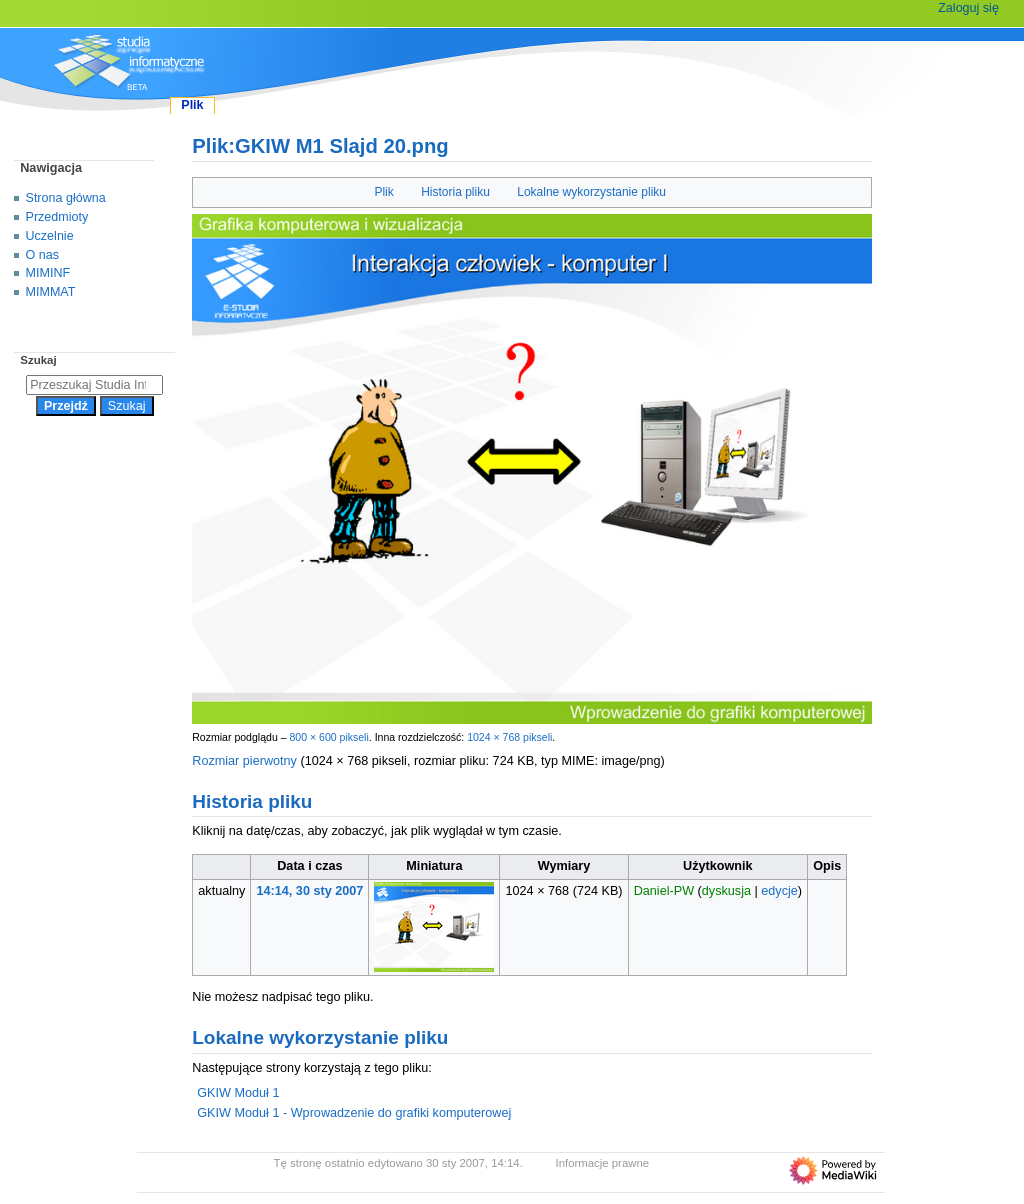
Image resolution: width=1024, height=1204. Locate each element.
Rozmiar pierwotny (244, 761)
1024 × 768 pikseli (509, 737)
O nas (42, 255)
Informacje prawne (603, 1163)
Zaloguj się (968, 8)
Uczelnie (50, 236)
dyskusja (726, 891)
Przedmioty (57, 217)
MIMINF (48, 273)
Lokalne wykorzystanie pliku (591, 192)
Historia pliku (455, 192)
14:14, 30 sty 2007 (310, 891)
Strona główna (66, 198)
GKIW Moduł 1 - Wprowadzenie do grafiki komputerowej (354, 1113)
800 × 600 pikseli (328, 737)
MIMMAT (51, 292)
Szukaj (38, 360)
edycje (779, 891)
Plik (383, 192)
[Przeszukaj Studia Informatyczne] (94, 385)
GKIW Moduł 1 (238, 1093)
